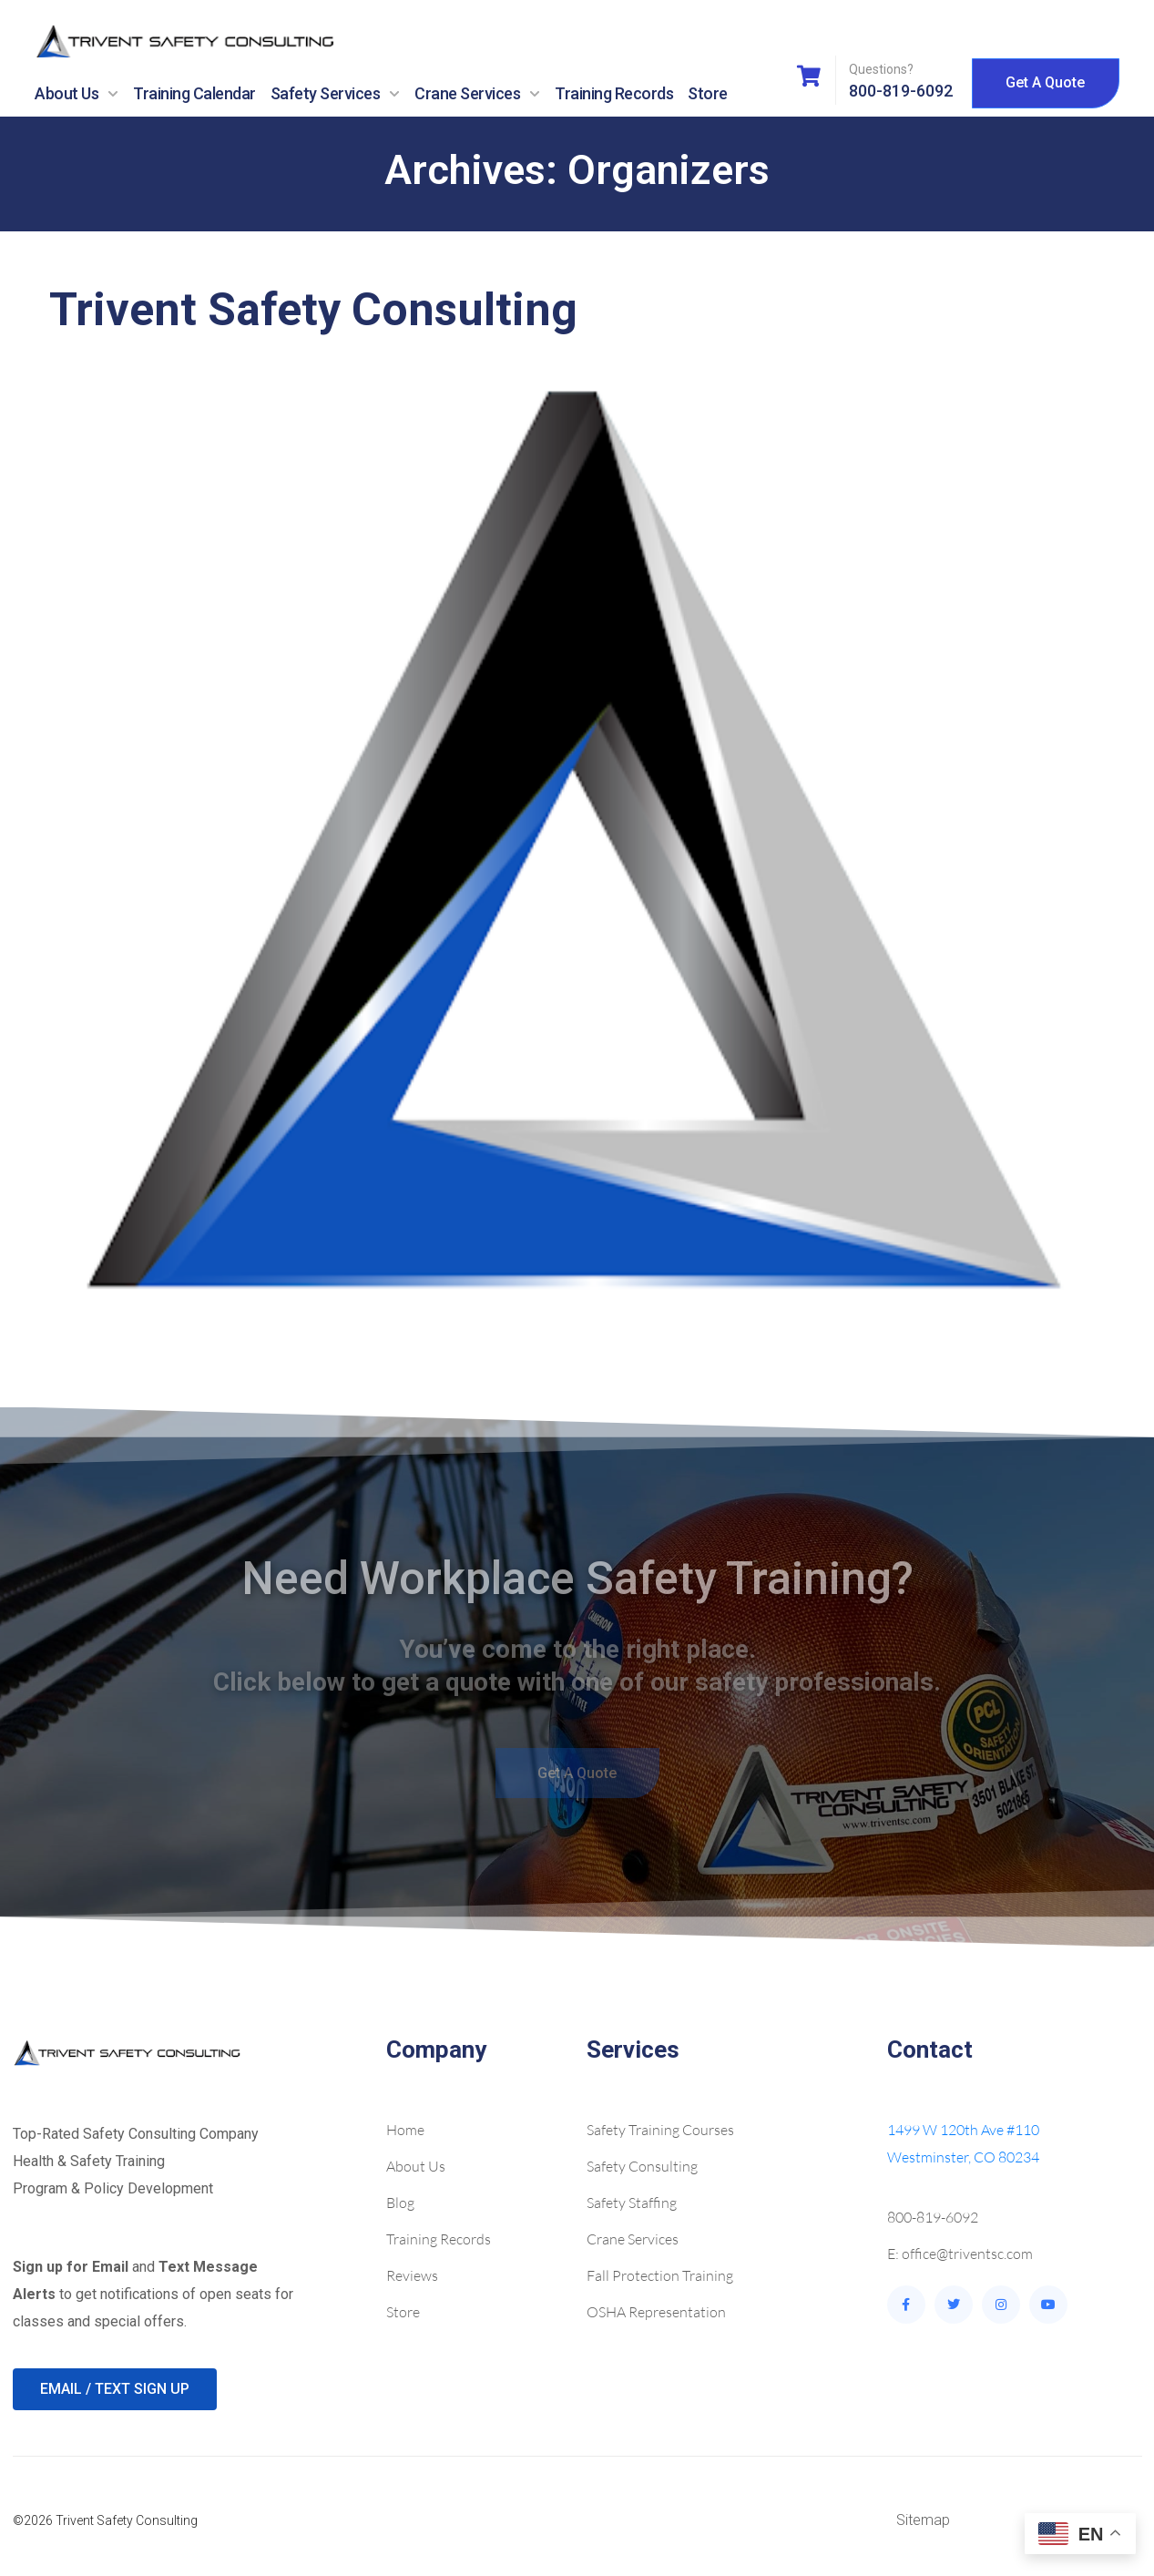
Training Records (614, 93)
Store (708, 93)
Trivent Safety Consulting (313, 309)
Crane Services (477, 94)
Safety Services (336, 94)
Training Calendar (194, 93)
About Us (76, 94)
